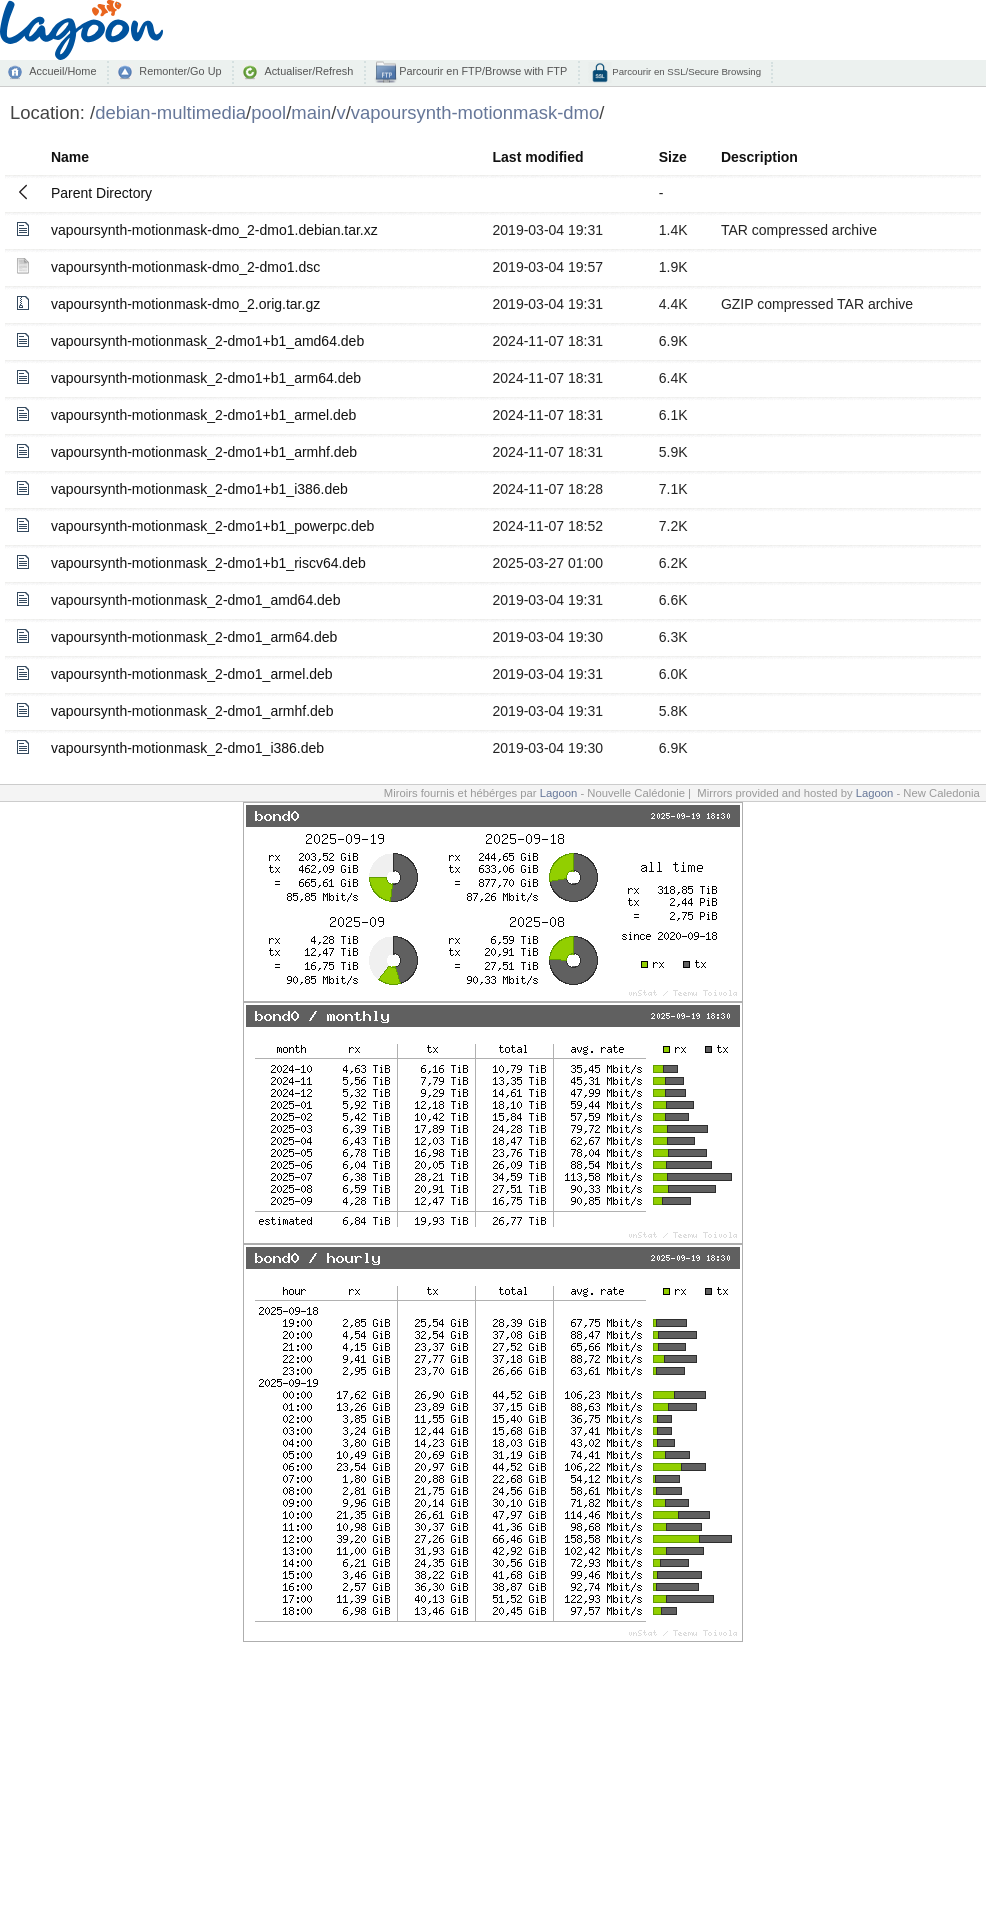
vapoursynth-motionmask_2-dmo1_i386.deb (187, 748)
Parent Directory (101, 193)
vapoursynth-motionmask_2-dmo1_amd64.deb (196, 600)
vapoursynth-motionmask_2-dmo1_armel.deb (192, 674)
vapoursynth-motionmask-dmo (475, 112)
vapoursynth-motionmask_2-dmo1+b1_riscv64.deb (208, 563)
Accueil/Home (62, 71)
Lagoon (559, 793)
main (311, 112)
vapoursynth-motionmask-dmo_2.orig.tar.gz (185, 304)
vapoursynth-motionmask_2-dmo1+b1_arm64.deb (206, 378)
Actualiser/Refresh (308, 71)
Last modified (538, 157)
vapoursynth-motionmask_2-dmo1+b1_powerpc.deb (212, 526)
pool (268, 112)
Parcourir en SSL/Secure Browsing (685, 71)
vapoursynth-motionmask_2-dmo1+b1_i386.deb (199, 489)
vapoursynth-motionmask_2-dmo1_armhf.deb (192, 711)
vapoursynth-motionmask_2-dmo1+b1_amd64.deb (207, 341)
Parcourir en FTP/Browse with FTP (481, 71)
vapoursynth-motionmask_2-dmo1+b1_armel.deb (203, 415)
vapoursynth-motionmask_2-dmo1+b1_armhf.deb (204, 452)
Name (70, 157)
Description (759, 157)
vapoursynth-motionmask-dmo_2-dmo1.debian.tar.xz (214, 230)
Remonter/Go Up (180, 71)
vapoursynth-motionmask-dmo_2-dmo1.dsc (185, 267)
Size (673, 157)
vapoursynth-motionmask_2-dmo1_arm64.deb (194, 637)
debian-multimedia (170, 112)
